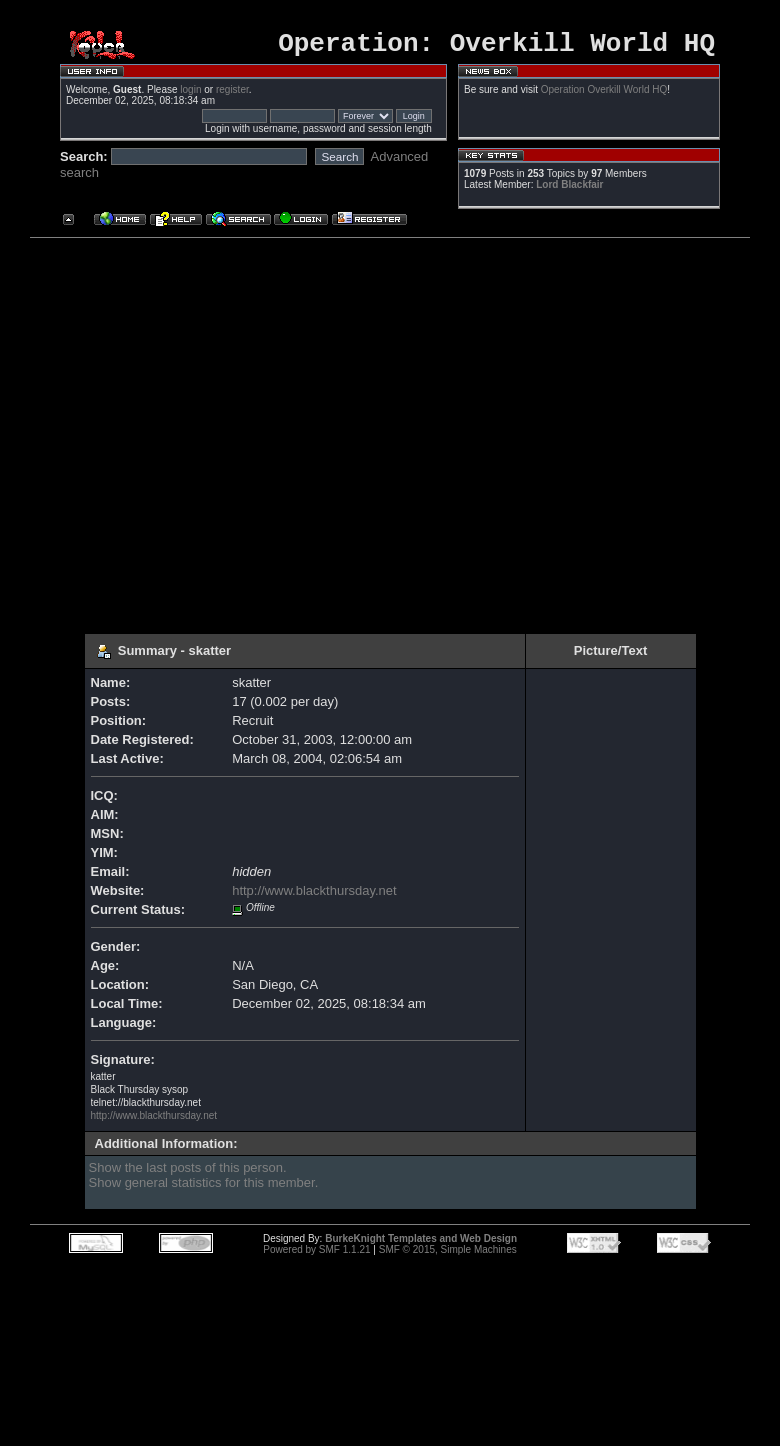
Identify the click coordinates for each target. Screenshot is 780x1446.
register (232, 95)
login (190, 95)
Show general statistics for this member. (204, 1188)
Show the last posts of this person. (188, 1173)
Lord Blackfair (569, 190)
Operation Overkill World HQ (604, 95)
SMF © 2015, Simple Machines (448, 1255)
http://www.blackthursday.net (314, 896)
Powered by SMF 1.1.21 (316, 1255)
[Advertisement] (187, 434)
